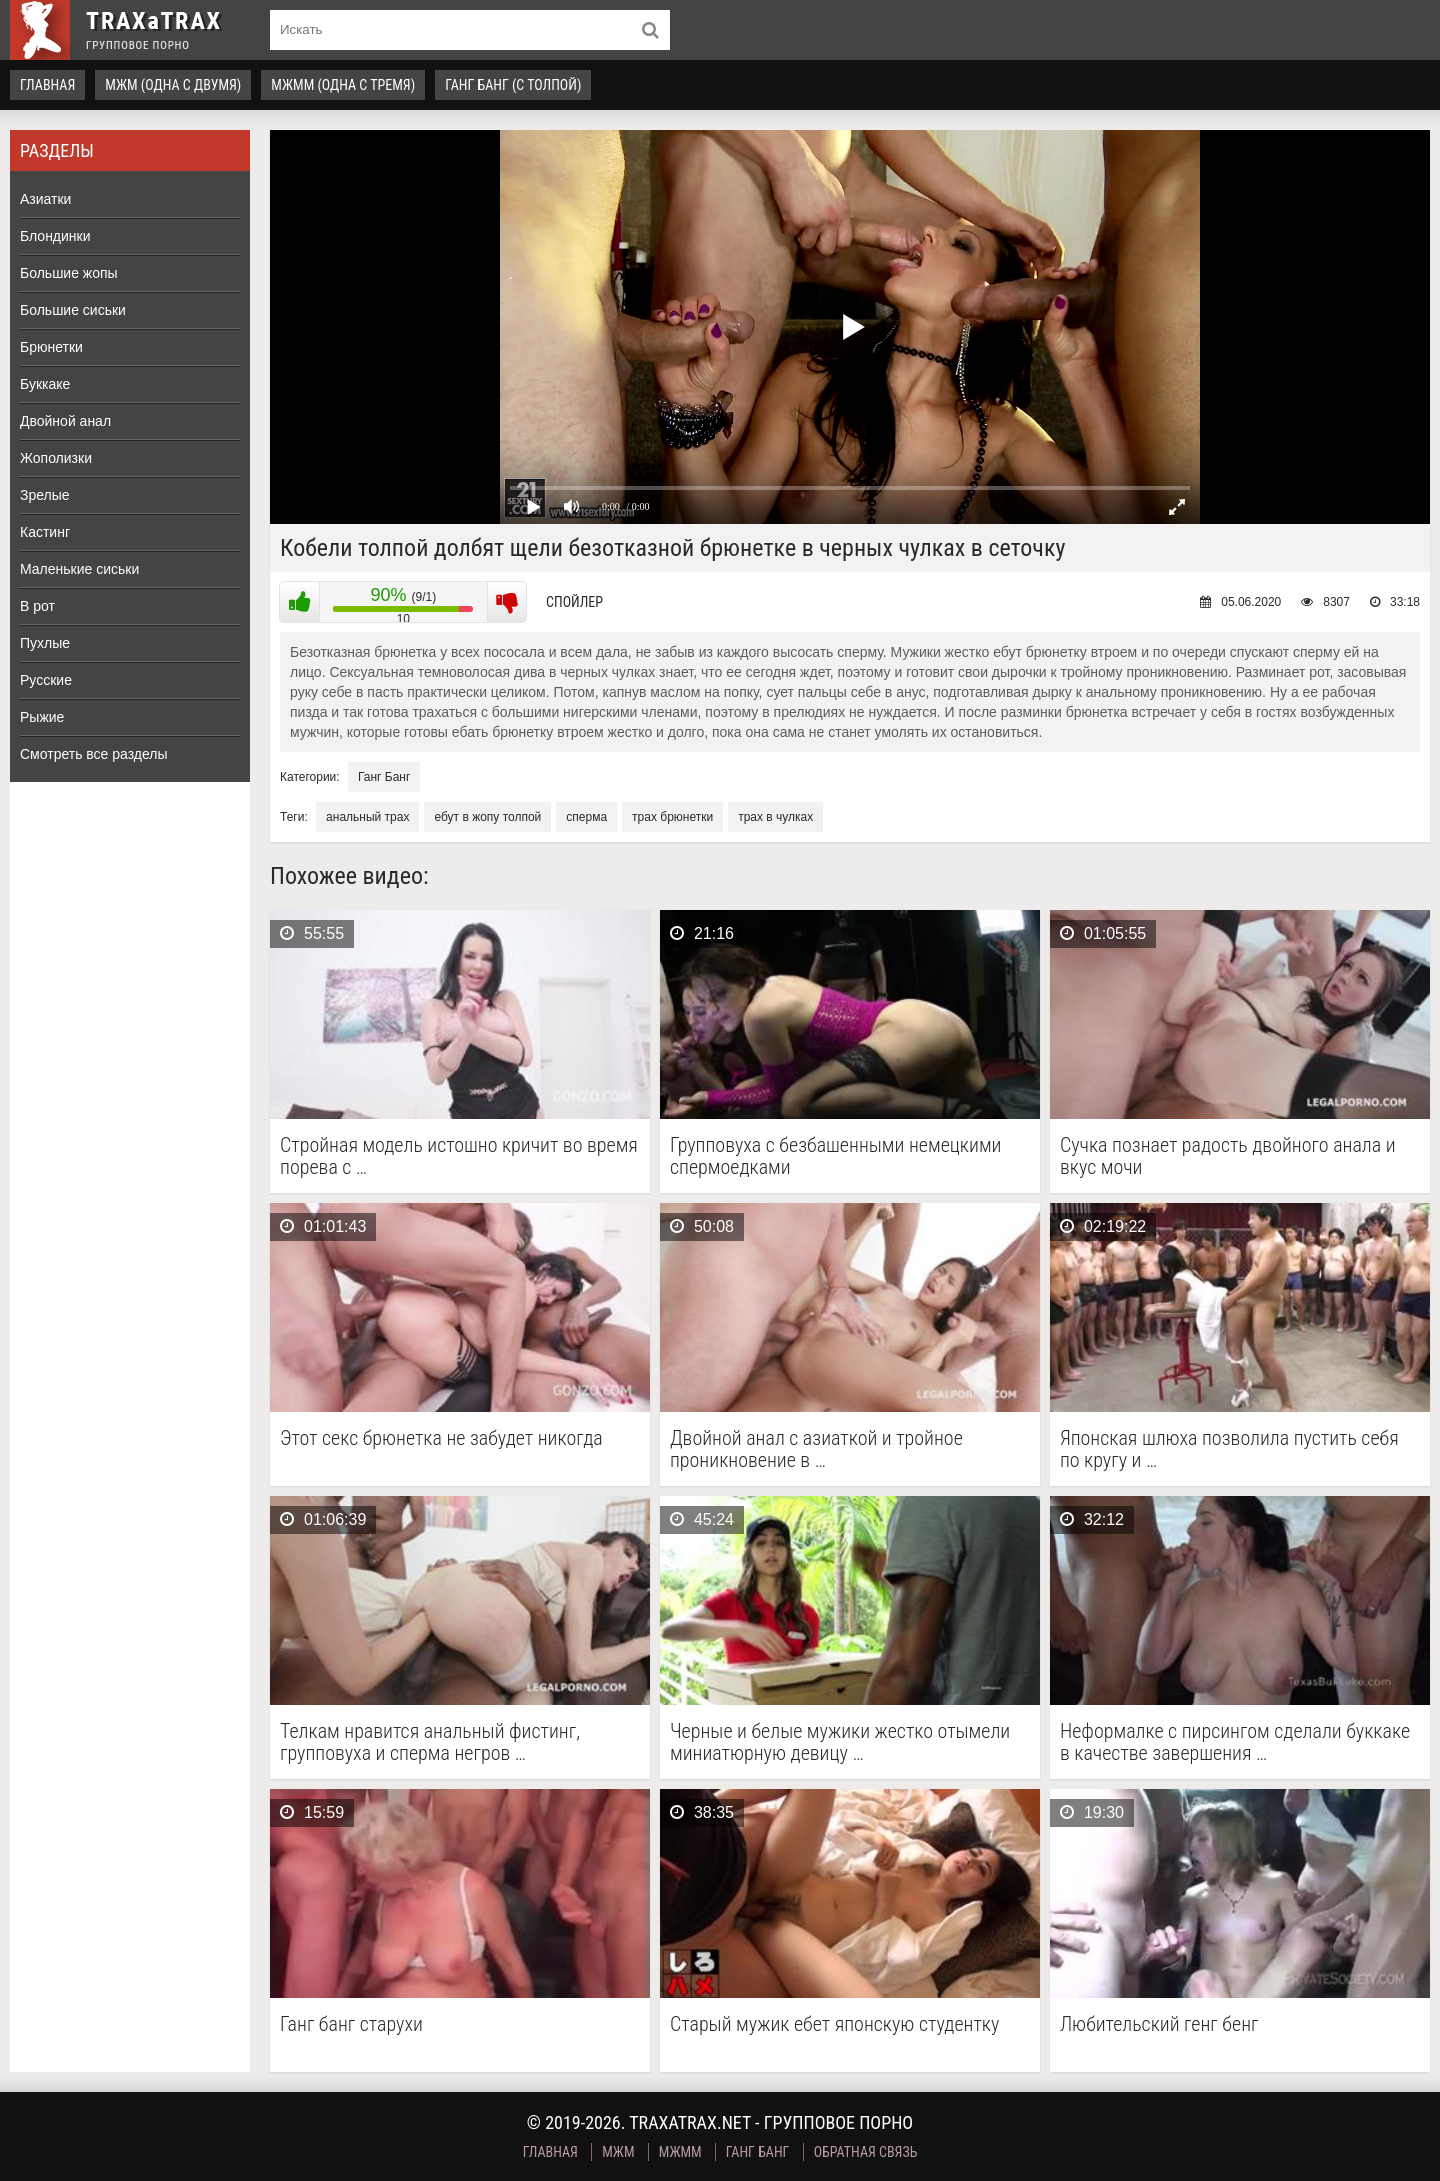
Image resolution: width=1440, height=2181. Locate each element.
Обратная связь (866, 2152)
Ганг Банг (384, 777)
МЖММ (680, 2152)
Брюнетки (51, 347)
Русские (46, 680)
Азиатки (45, 199)
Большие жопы (69, 273)
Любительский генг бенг (1159, 2024)
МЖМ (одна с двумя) (173, 85)
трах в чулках (775, 817)
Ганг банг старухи (351, 2024)
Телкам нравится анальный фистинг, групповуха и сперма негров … (430, 1742)
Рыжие (42, 717)
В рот (37, 606)
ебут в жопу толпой (487, 817)
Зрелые (45, 495)
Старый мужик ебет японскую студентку (834, 2024)
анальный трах (367, 817)
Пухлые (45, 643)
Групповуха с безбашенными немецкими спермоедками (836, 1156)
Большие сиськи (73, 310)
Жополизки (56, 458)
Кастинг (45, 532)
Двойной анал (65, 421)
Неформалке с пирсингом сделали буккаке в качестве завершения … (1235, 1742)
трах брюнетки (672, 817)
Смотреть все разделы (94, 754)
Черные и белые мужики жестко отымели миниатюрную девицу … (840, 1742)
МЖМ (618, 2152)
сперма (586, 817)
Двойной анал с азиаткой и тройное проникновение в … (816, 1449)
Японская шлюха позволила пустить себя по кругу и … (1229, 1449)
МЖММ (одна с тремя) (343, 85)
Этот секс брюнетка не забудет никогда (441, 1438)
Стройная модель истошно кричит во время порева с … (459, 1156)
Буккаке (45, 384)
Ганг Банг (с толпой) (513, 85)
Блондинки (55, 236)
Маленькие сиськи (79, 569)
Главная (47, 85)
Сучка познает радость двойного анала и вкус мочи (1228, 1156)
